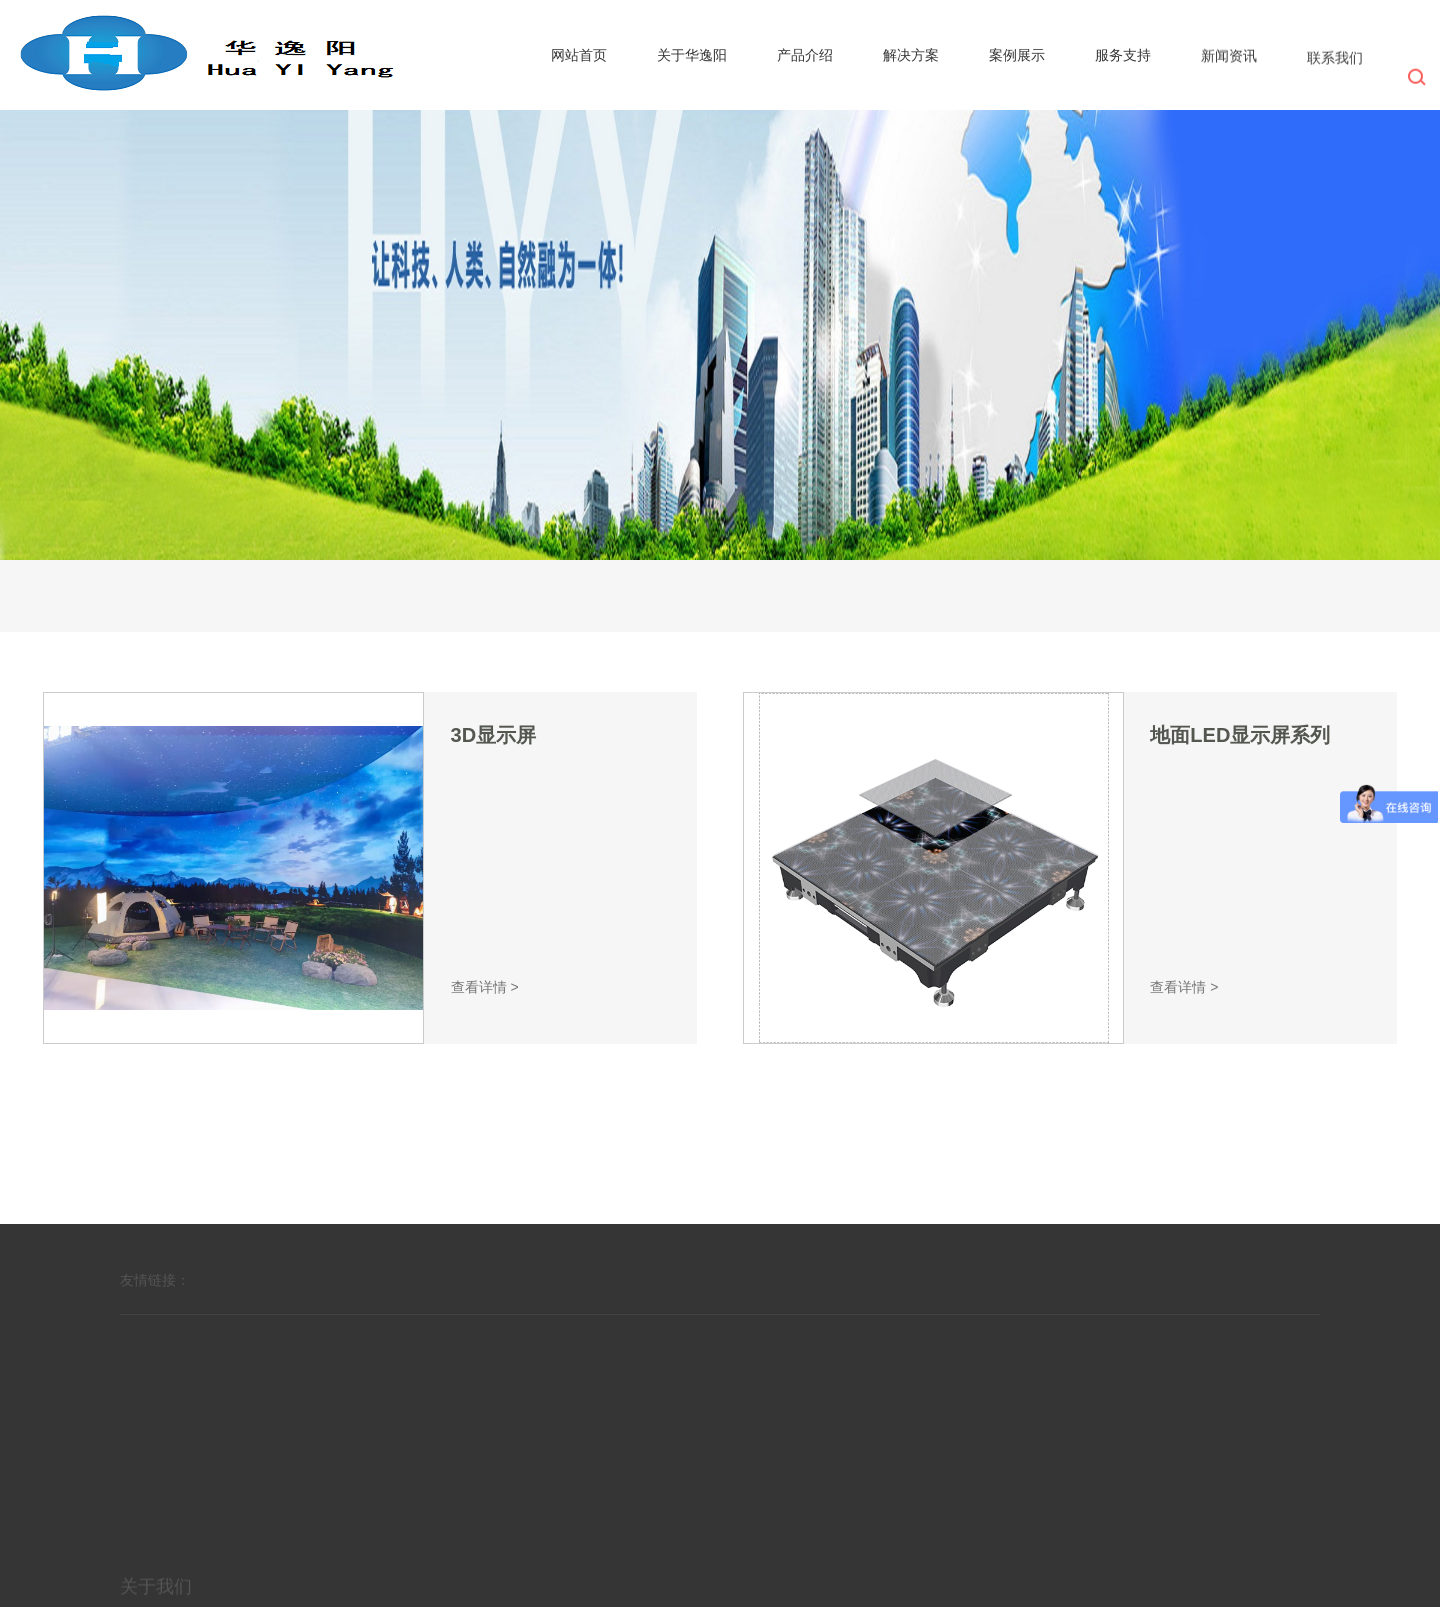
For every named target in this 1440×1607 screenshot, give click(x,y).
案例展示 (1017, 55)
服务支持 (1123, 56)
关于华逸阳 (692, 55)
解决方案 (911, 55)
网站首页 (579, 55)
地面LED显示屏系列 (1240, 735)
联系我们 (1335, 62)
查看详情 (485, 987)
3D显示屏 (494, 735)
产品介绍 (805, 55)
